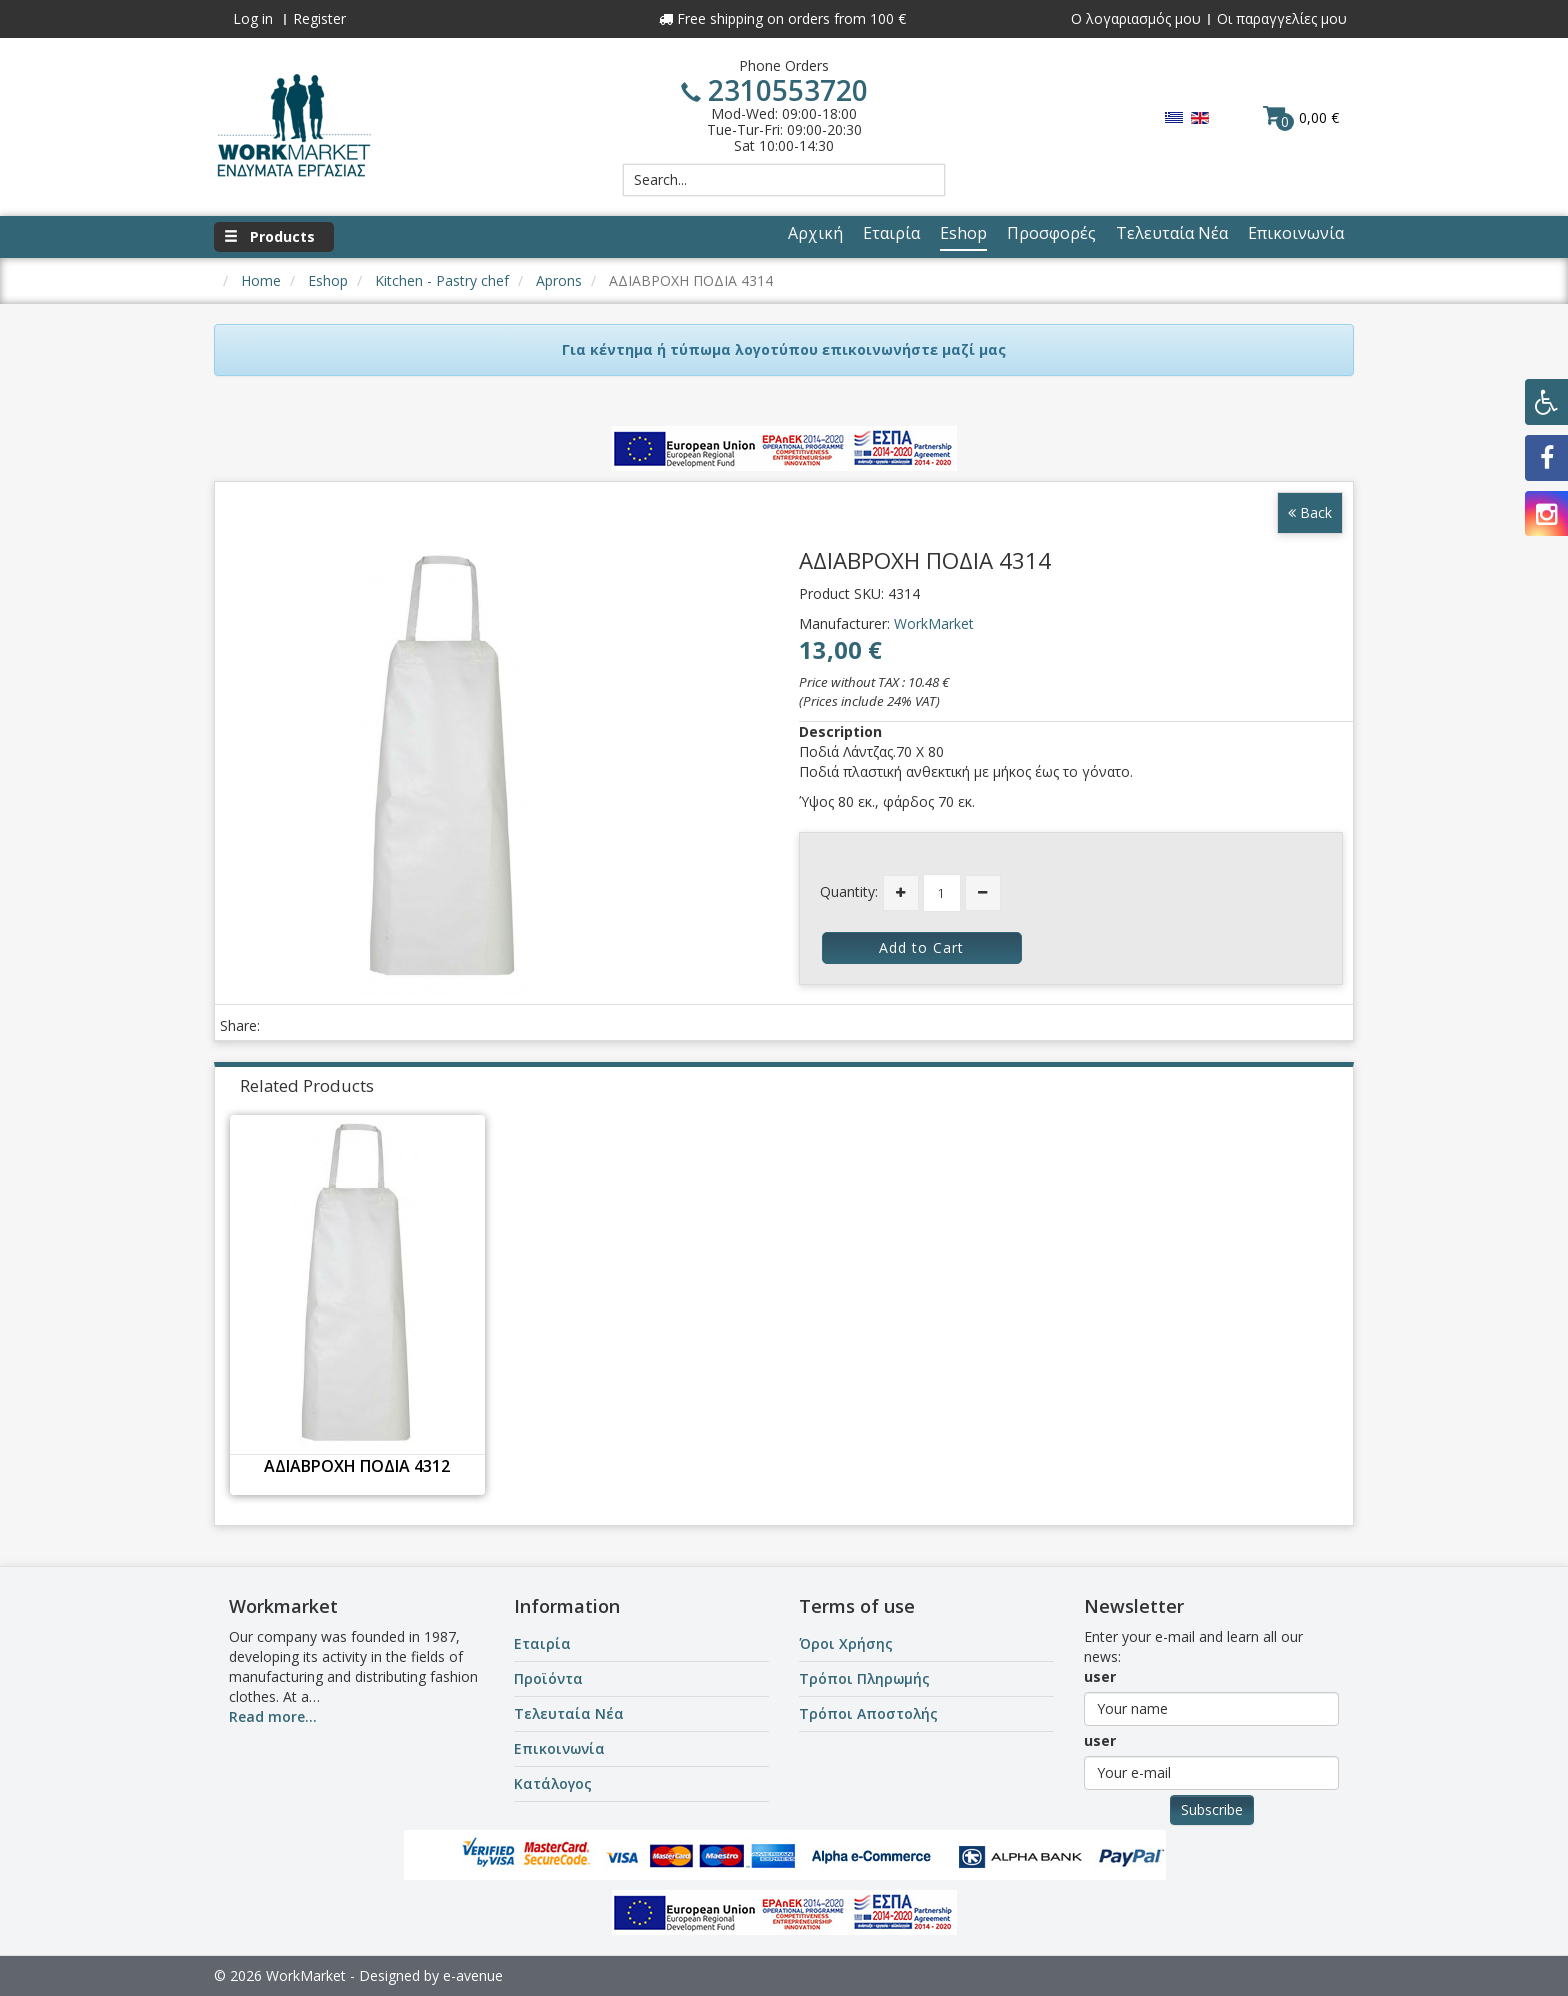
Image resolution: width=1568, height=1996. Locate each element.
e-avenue (473, 1975)
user (1100, 1676)
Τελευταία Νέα (569, 1713)
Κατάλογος (553, 1783)
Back (1310, 512)
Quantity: (849, 891)
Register (319, 18)
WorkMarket (934, 623)
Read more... (273, 1716)
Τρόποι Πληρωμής (864, 1678)
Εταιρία (542, 1643)
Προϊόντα (548, 1678)
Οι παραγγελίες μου (1282, 18)
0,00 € (1301, 117)
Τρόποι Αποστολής (868, 1713)
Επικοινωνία (559, 1748)
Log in (253, 18)
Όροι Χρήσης (846, 1643)
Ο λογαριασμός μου (1136, 18)
